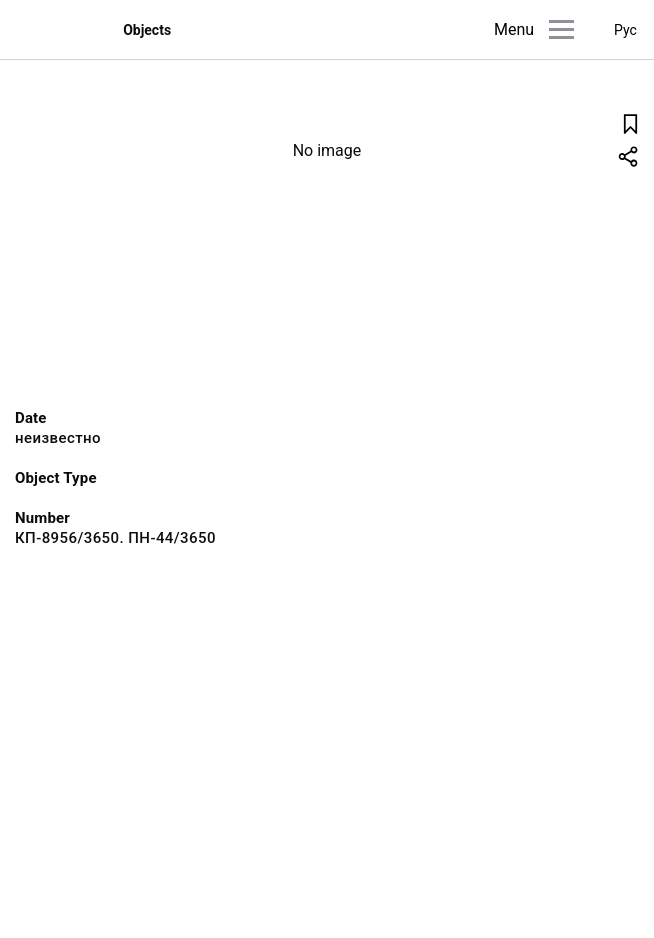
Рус (625, 30)
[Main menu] (561, 29)
